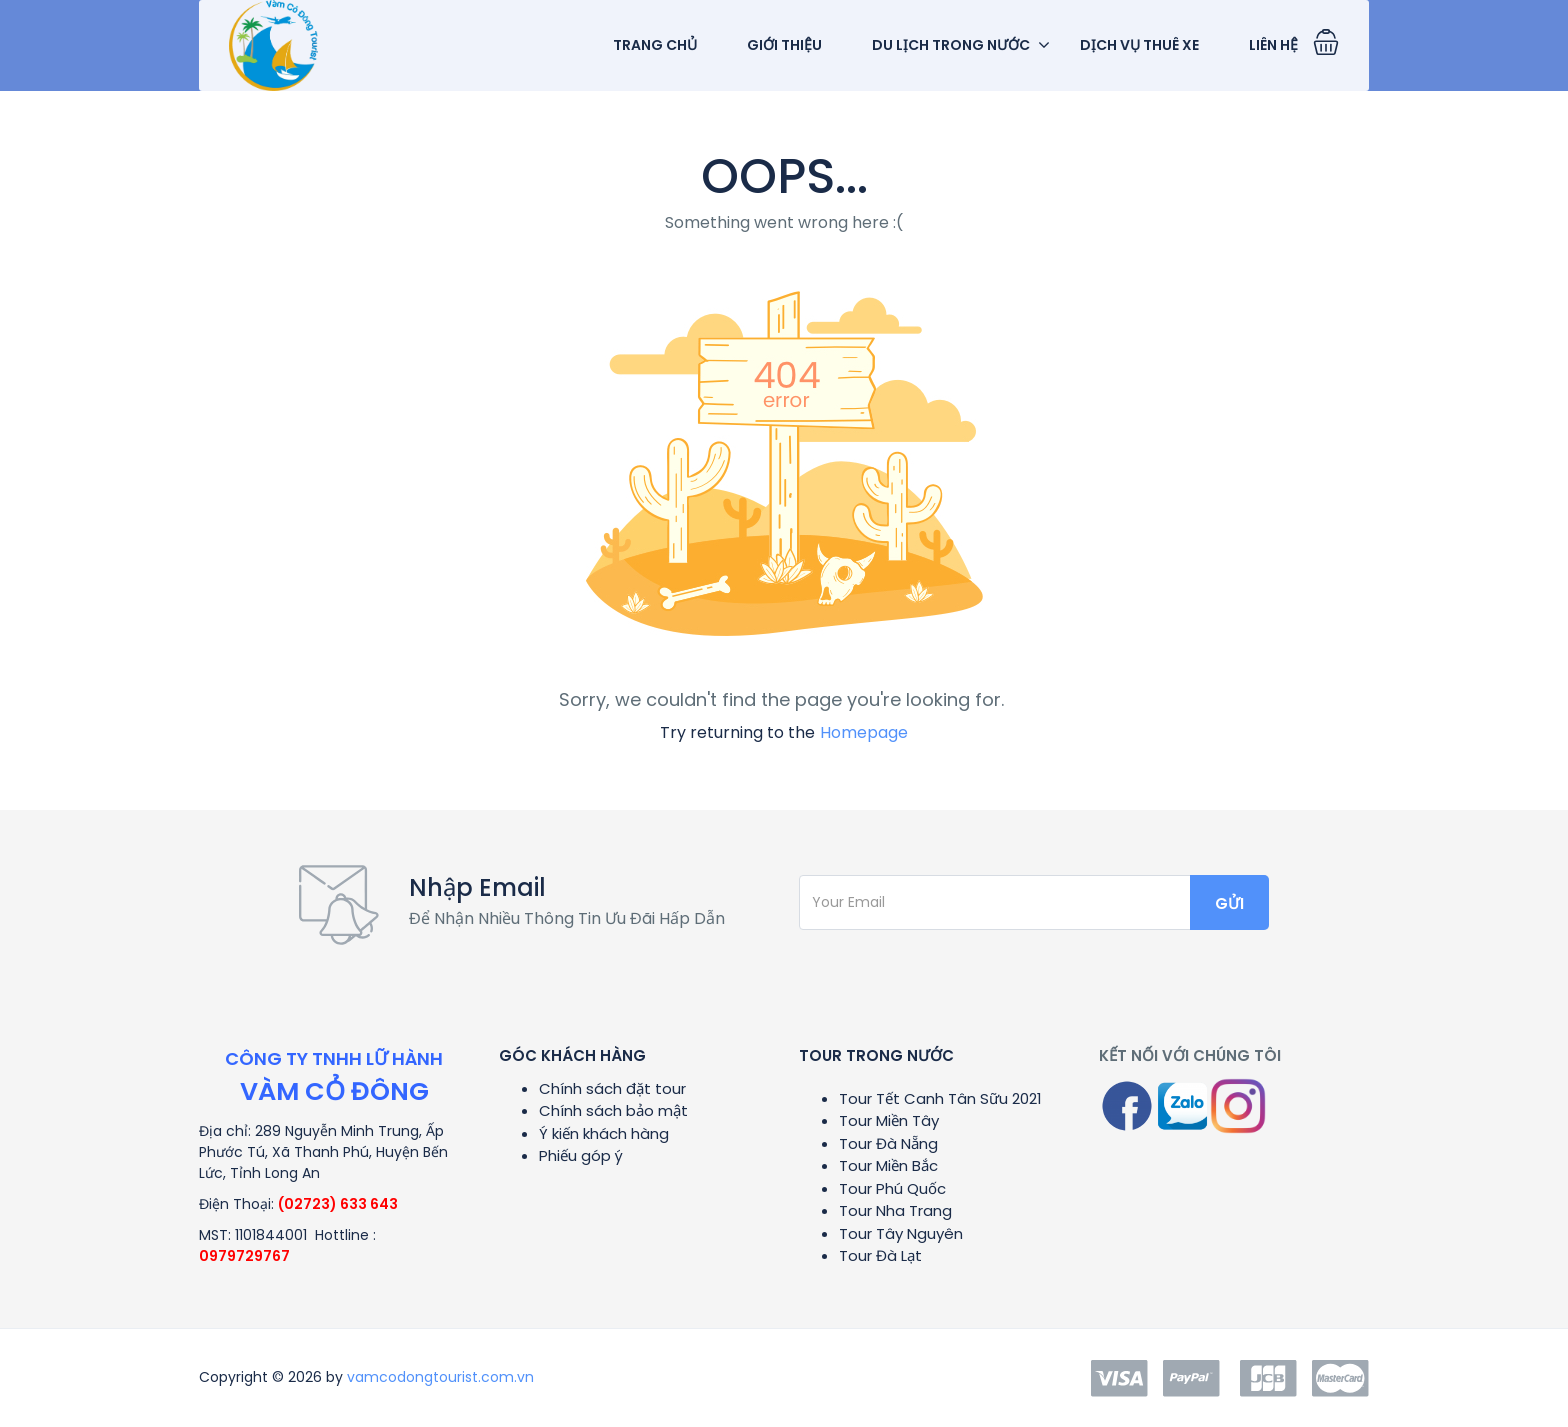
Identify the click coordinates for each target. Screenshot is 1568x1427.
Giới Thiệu (784, 45)
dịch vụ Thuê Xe (1139, 45)
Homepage (864, 732)
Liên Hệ (1273, 45)
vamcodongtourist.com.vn (440, 1377)
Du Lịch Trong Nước (951, 45)
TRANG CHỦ (655, 45)
